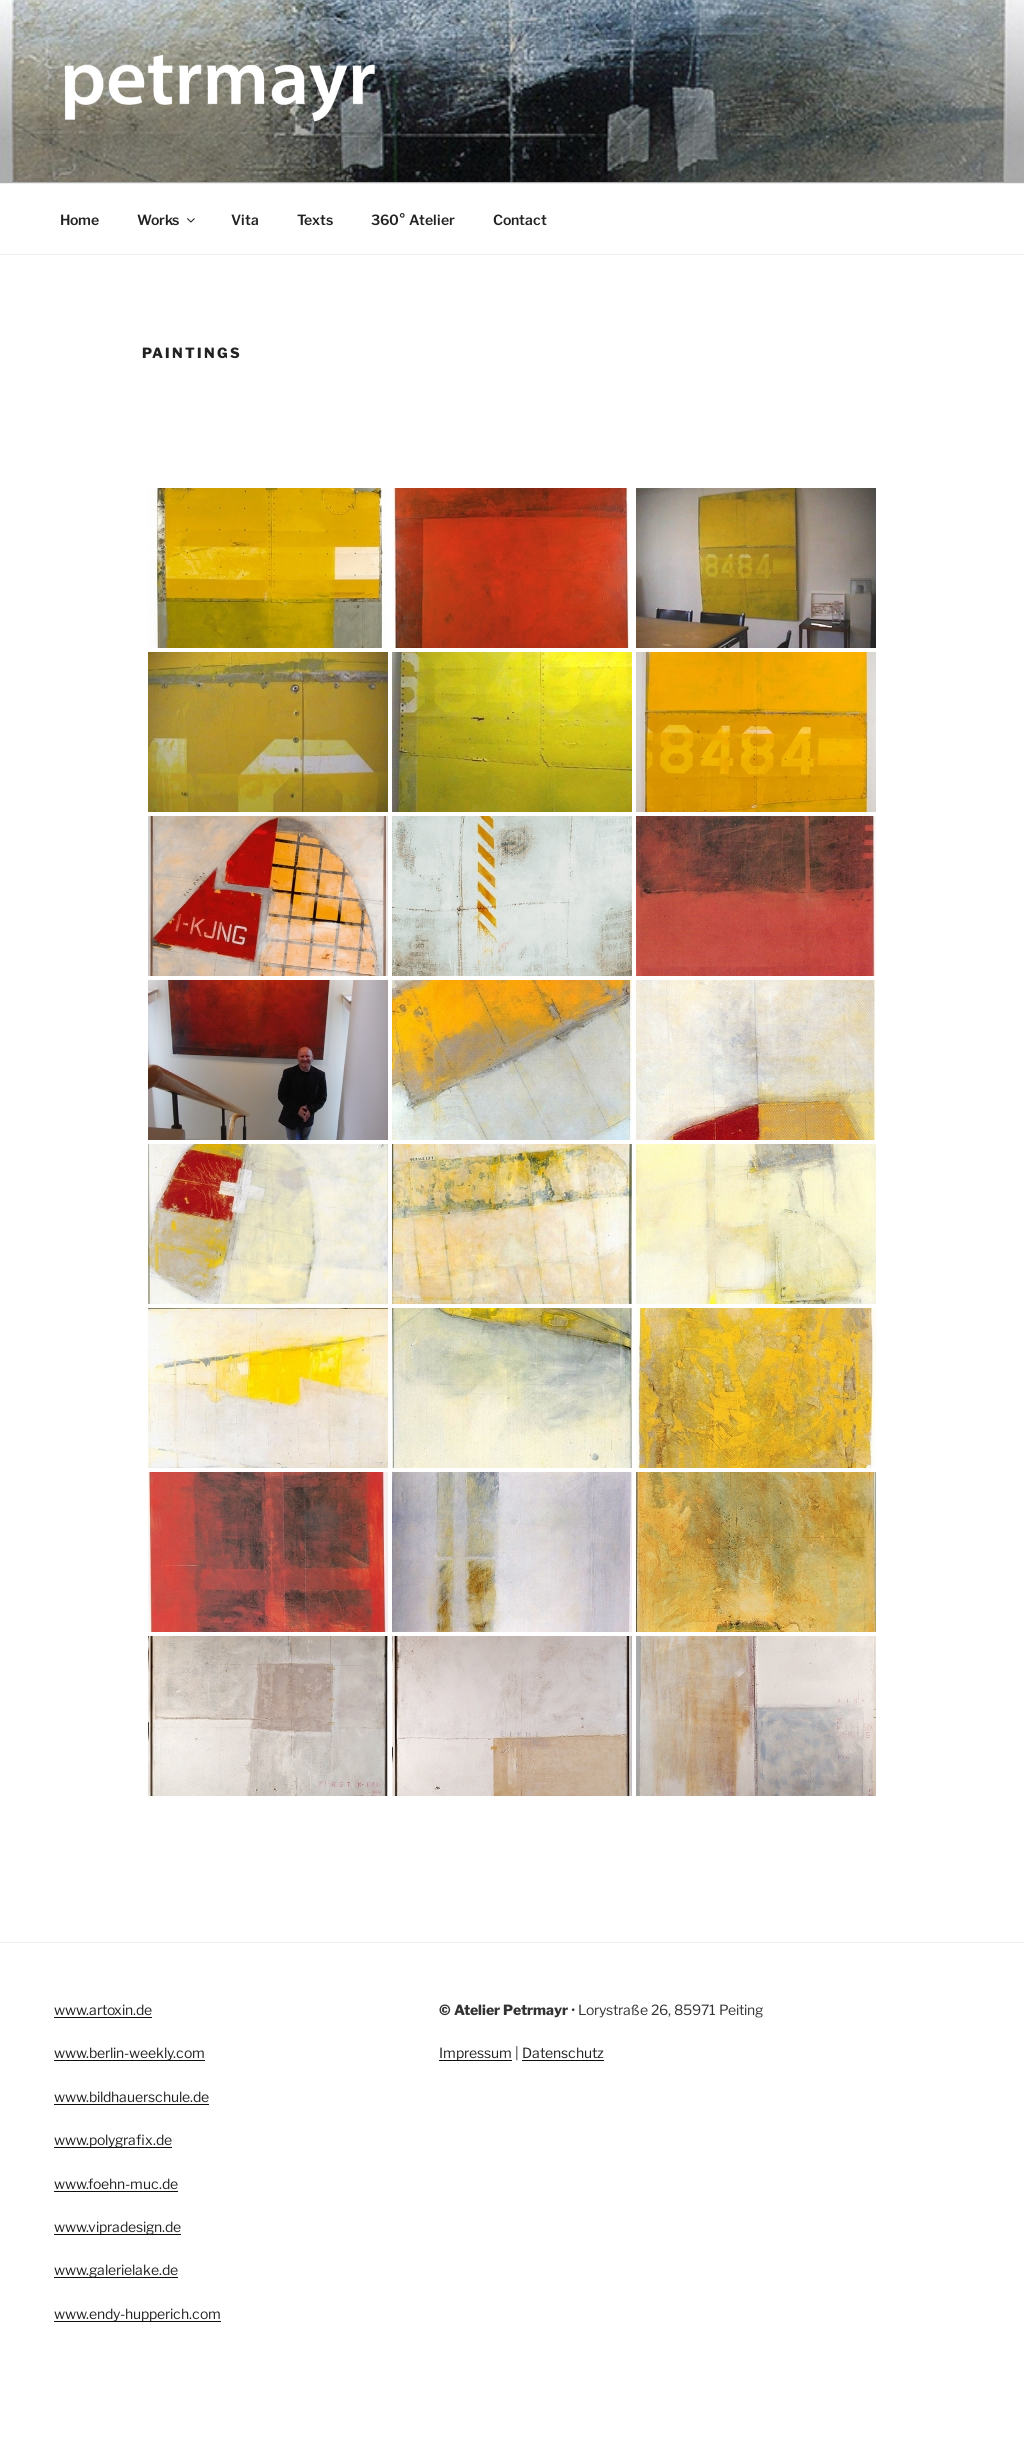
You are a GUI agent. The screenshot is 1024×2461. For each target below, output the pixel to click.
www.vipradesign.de (117, 2226)
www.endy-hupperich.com (137, 2313)
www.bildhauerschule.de (131, 2096)
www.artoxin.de (103, 2009)
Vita (245, 219)
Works (167, 219)
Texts (315, 219)
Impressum (475, 2052)
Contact (520, 219)
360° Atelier (413, 219)
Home (79, 219)
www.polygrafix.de (113, 2139)
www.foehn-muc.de (116, 2183)
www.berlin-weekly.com (129, 2052)
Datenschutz (563, 2052)
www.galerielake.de (116, 2269)
